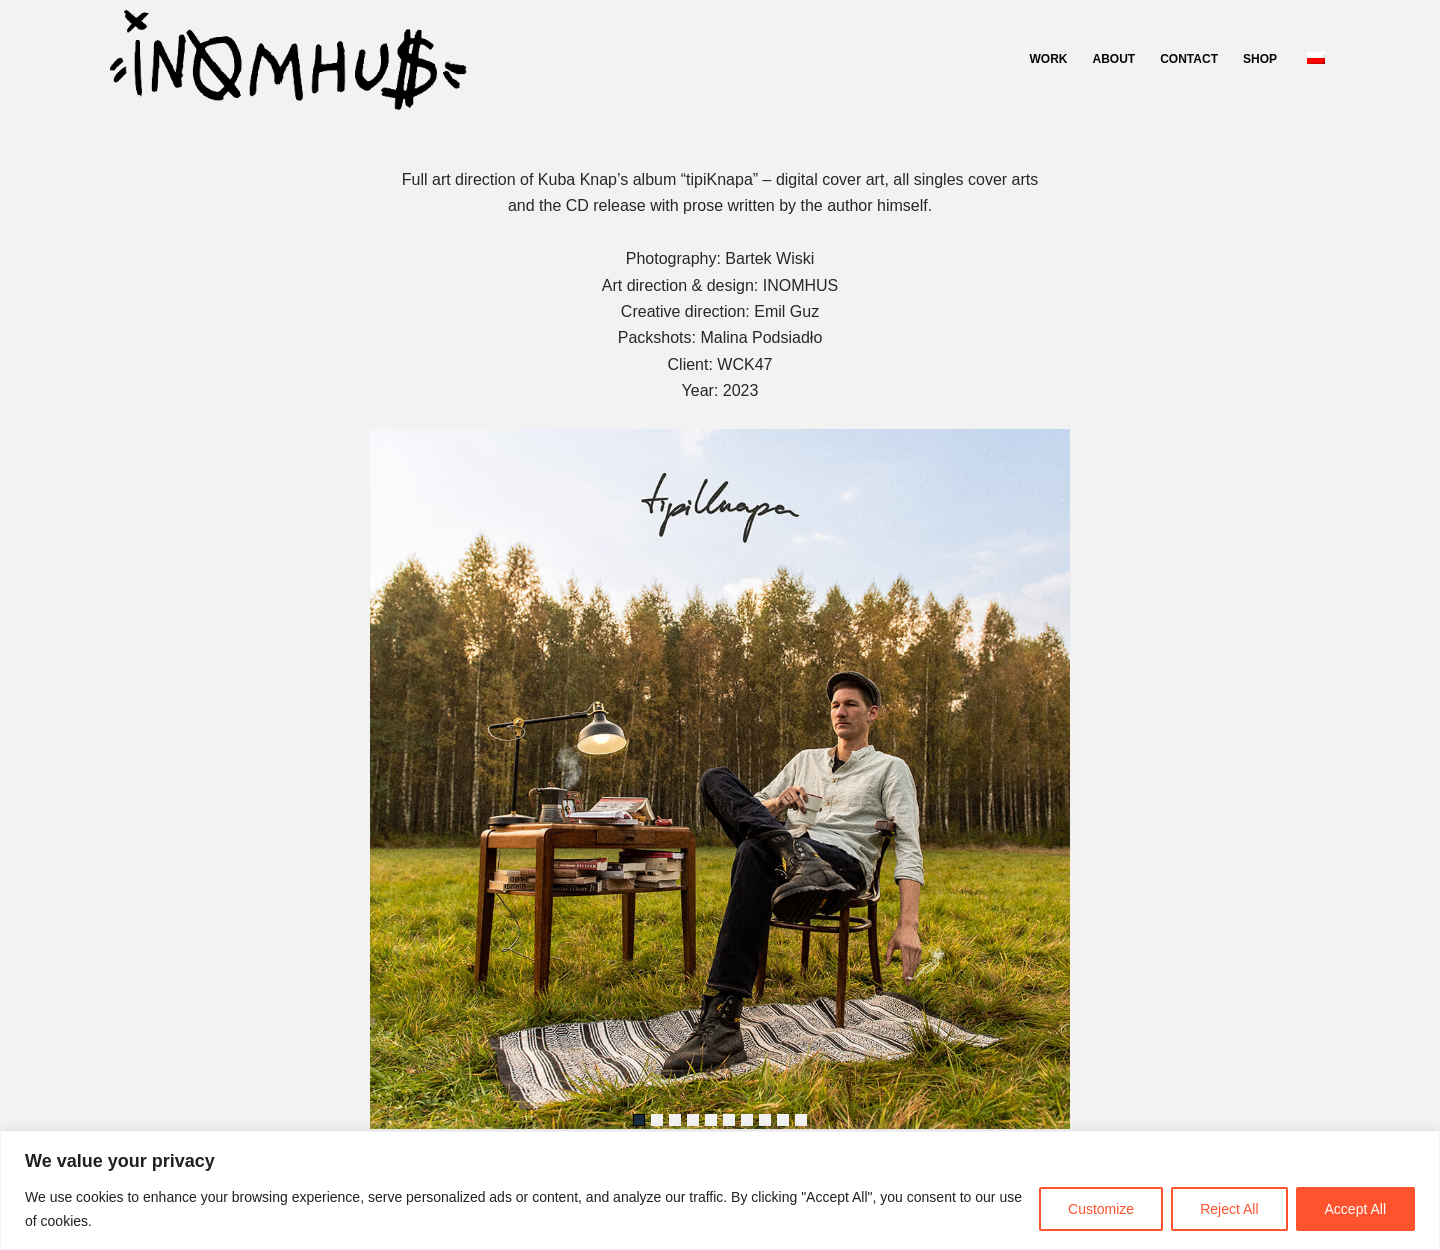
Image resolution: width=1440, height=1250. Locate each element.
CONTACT (1189, 59)
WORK (1049, 59)
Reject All (1229, 1209)
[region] (720, 1190)
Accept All (1355, 1209)
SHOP (1260, 59)
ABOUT (1114, 59)
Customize (1101, 1209)
